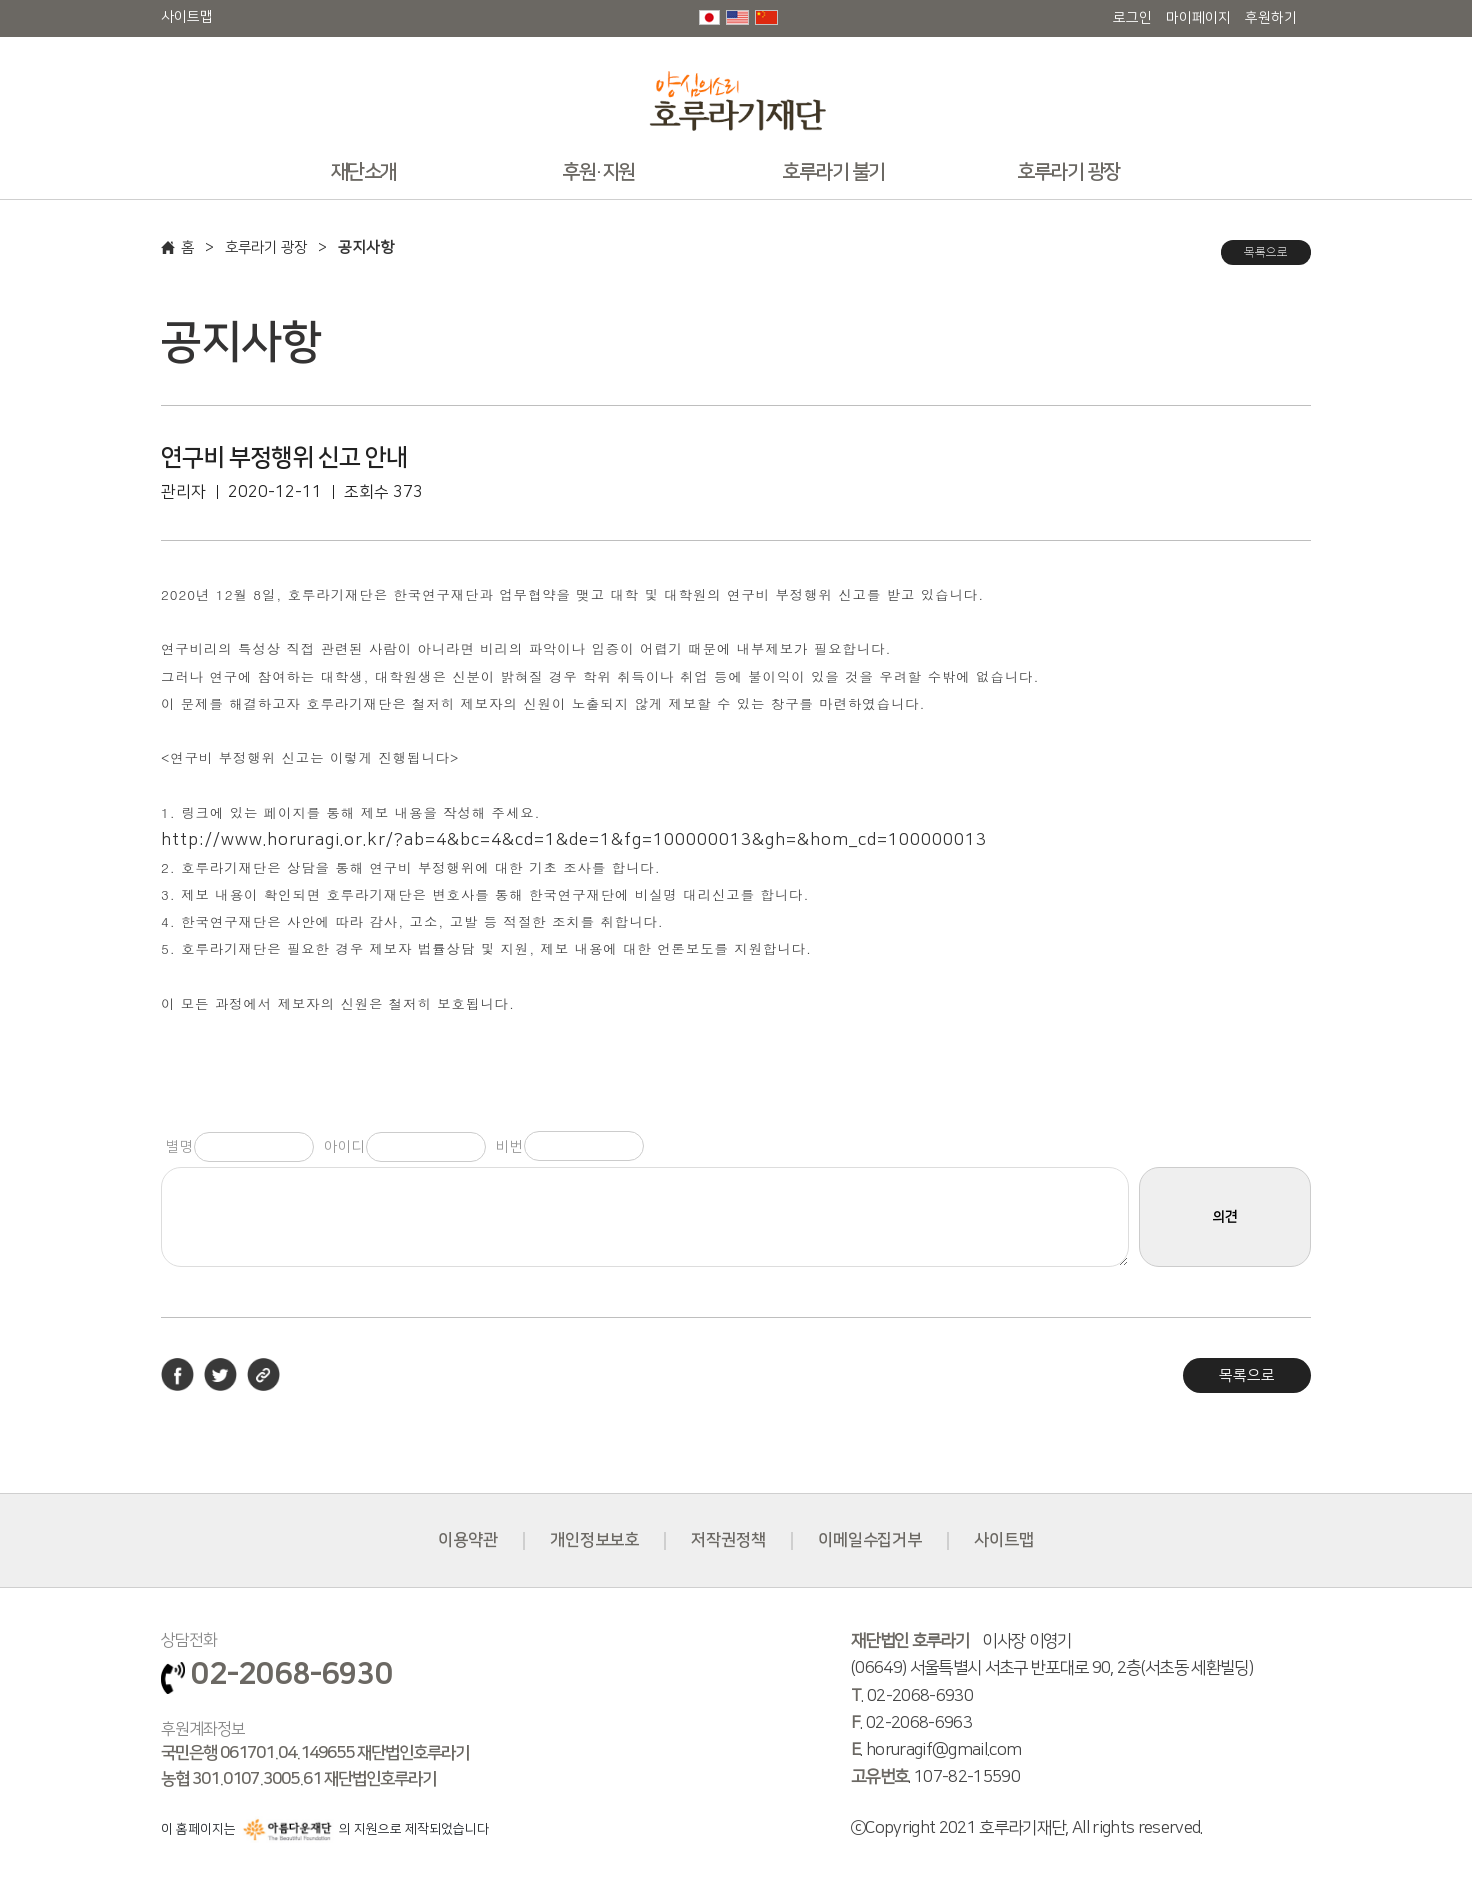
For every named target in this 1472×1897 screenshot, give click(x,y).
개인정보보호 (594, 1540)
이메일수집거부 (870, 1540)
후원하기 (1271, 18)
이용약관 (467, 1540)
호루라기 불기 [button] (833, 172)
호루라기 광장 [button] (1068, 172)
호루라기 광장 (270, 247)
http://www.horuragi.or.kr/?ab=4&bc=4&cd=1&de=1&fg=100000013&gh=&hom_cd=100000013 (574, 840)
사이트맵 (187, 17)
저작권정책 (728, 1540)
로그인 (1132, 18)
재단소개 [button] (364, 172)
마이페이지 (1198, 18)
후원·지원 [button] (598, 172)
